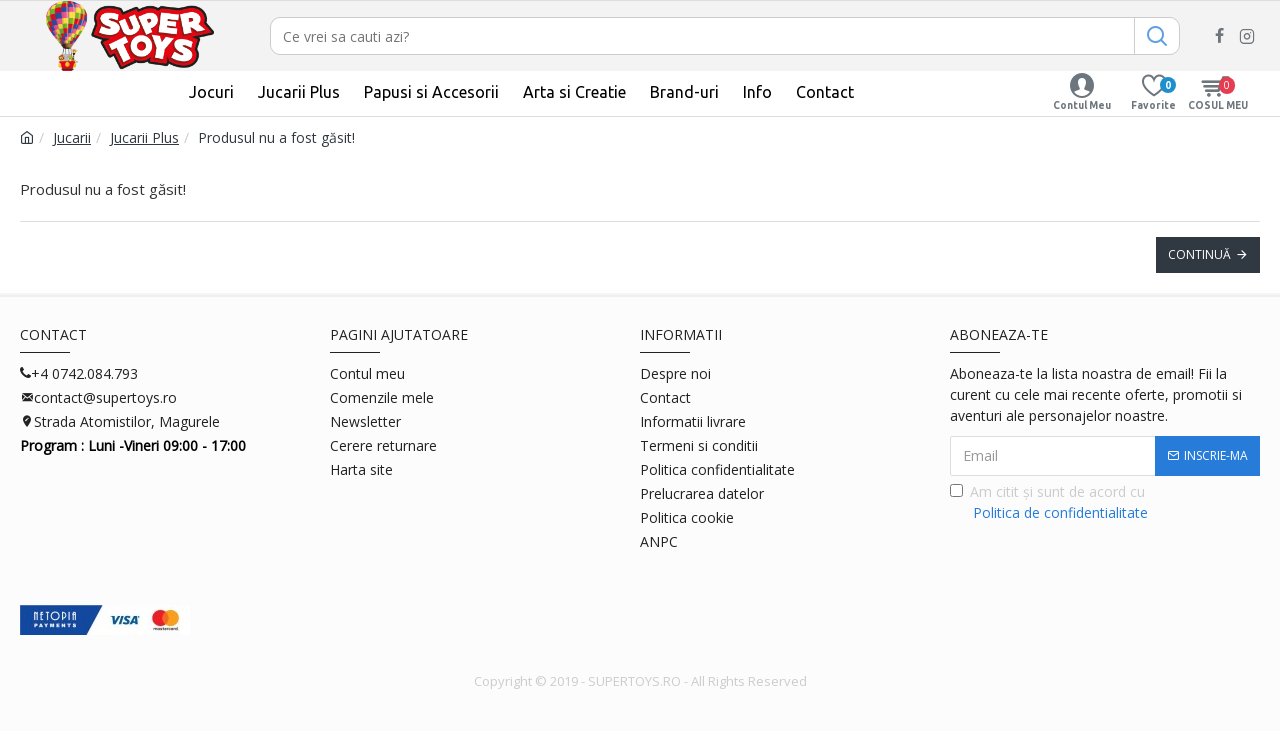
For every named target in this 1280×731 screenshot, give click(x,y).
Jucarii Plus (144, 137)
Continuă (1199, 254)
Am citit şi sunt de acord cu (1050, 502)
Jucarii (72, 137)
